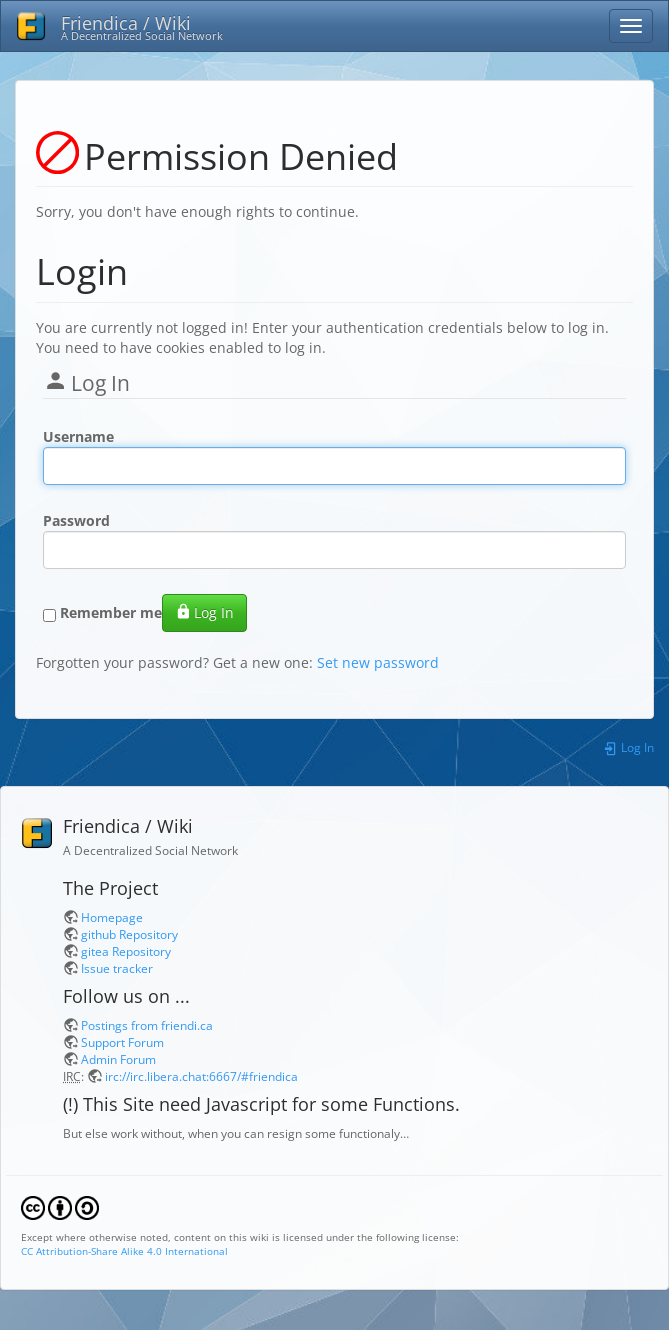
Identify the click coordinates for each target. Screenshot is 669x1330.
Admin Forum (118, 1059)
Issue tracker (117, 968)
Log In (204, 612)
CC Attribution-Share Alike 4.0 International (124, 1251)
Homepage (112, 917)
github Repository (129, 934)
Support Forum (122, 1042)
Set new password (378, 662)
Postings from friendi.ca (147, 1025)
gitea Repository (126, 951)
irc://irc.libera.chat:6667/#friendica (201, 1076)
